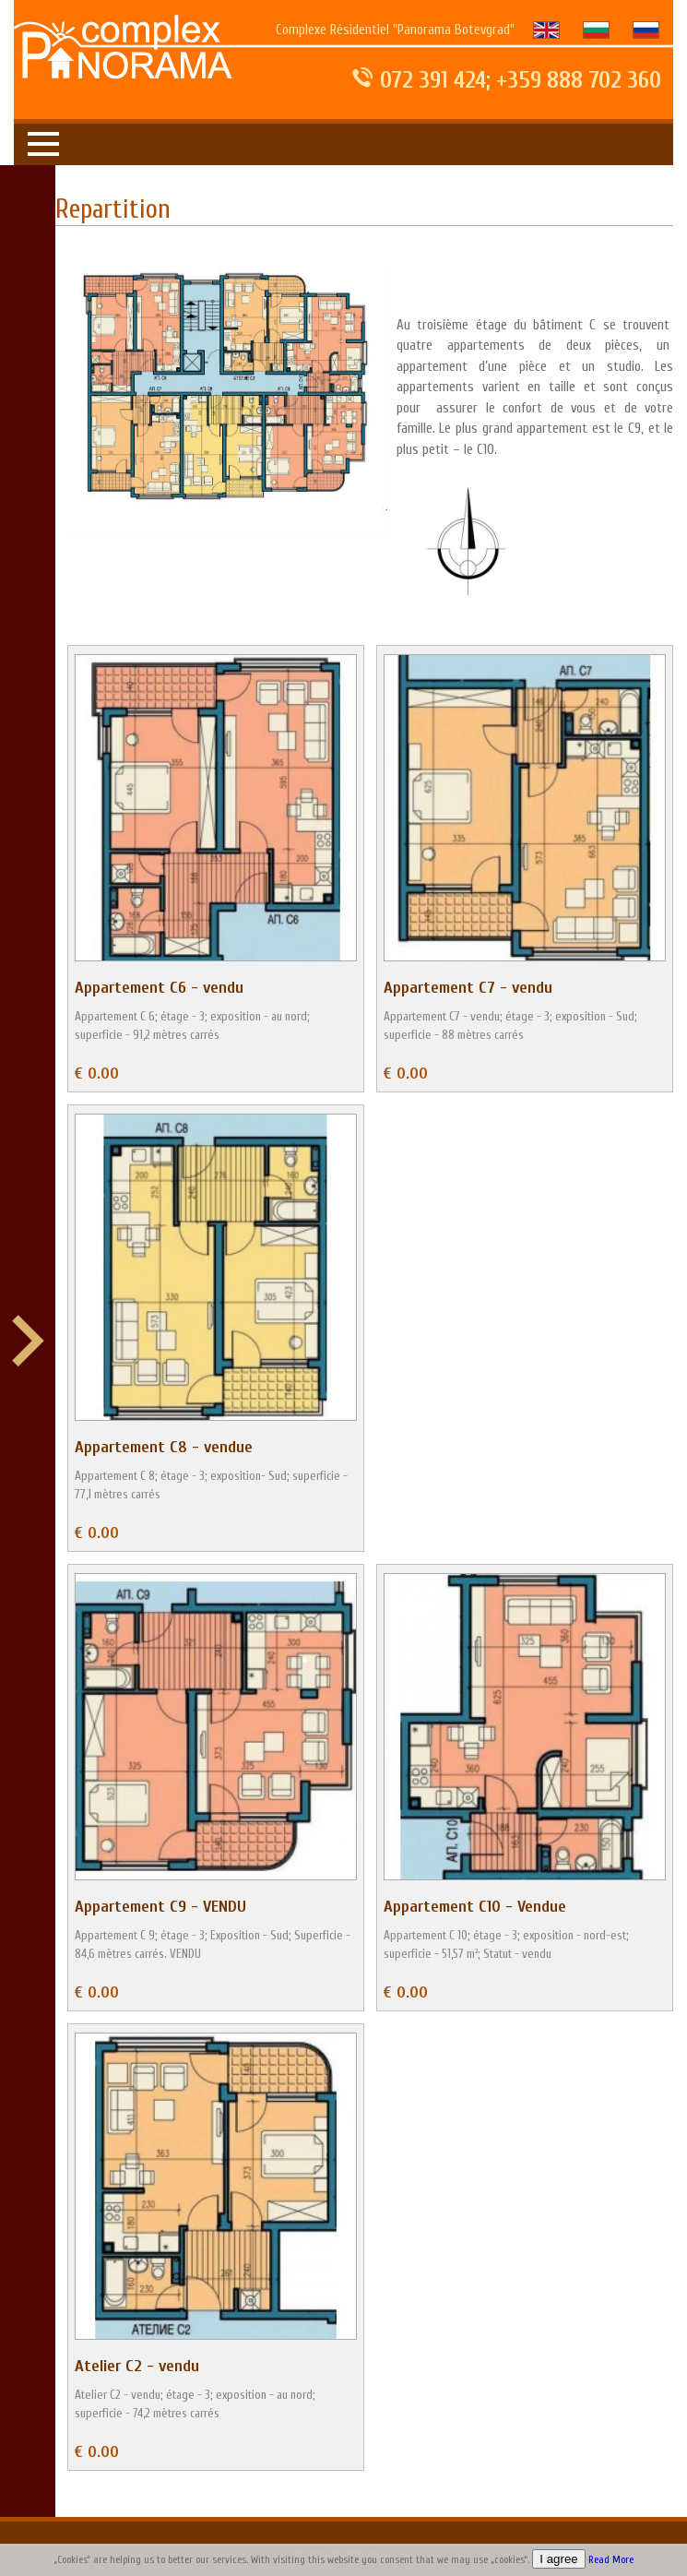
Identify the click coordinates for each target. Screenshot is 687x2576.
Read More (611, 2560)
